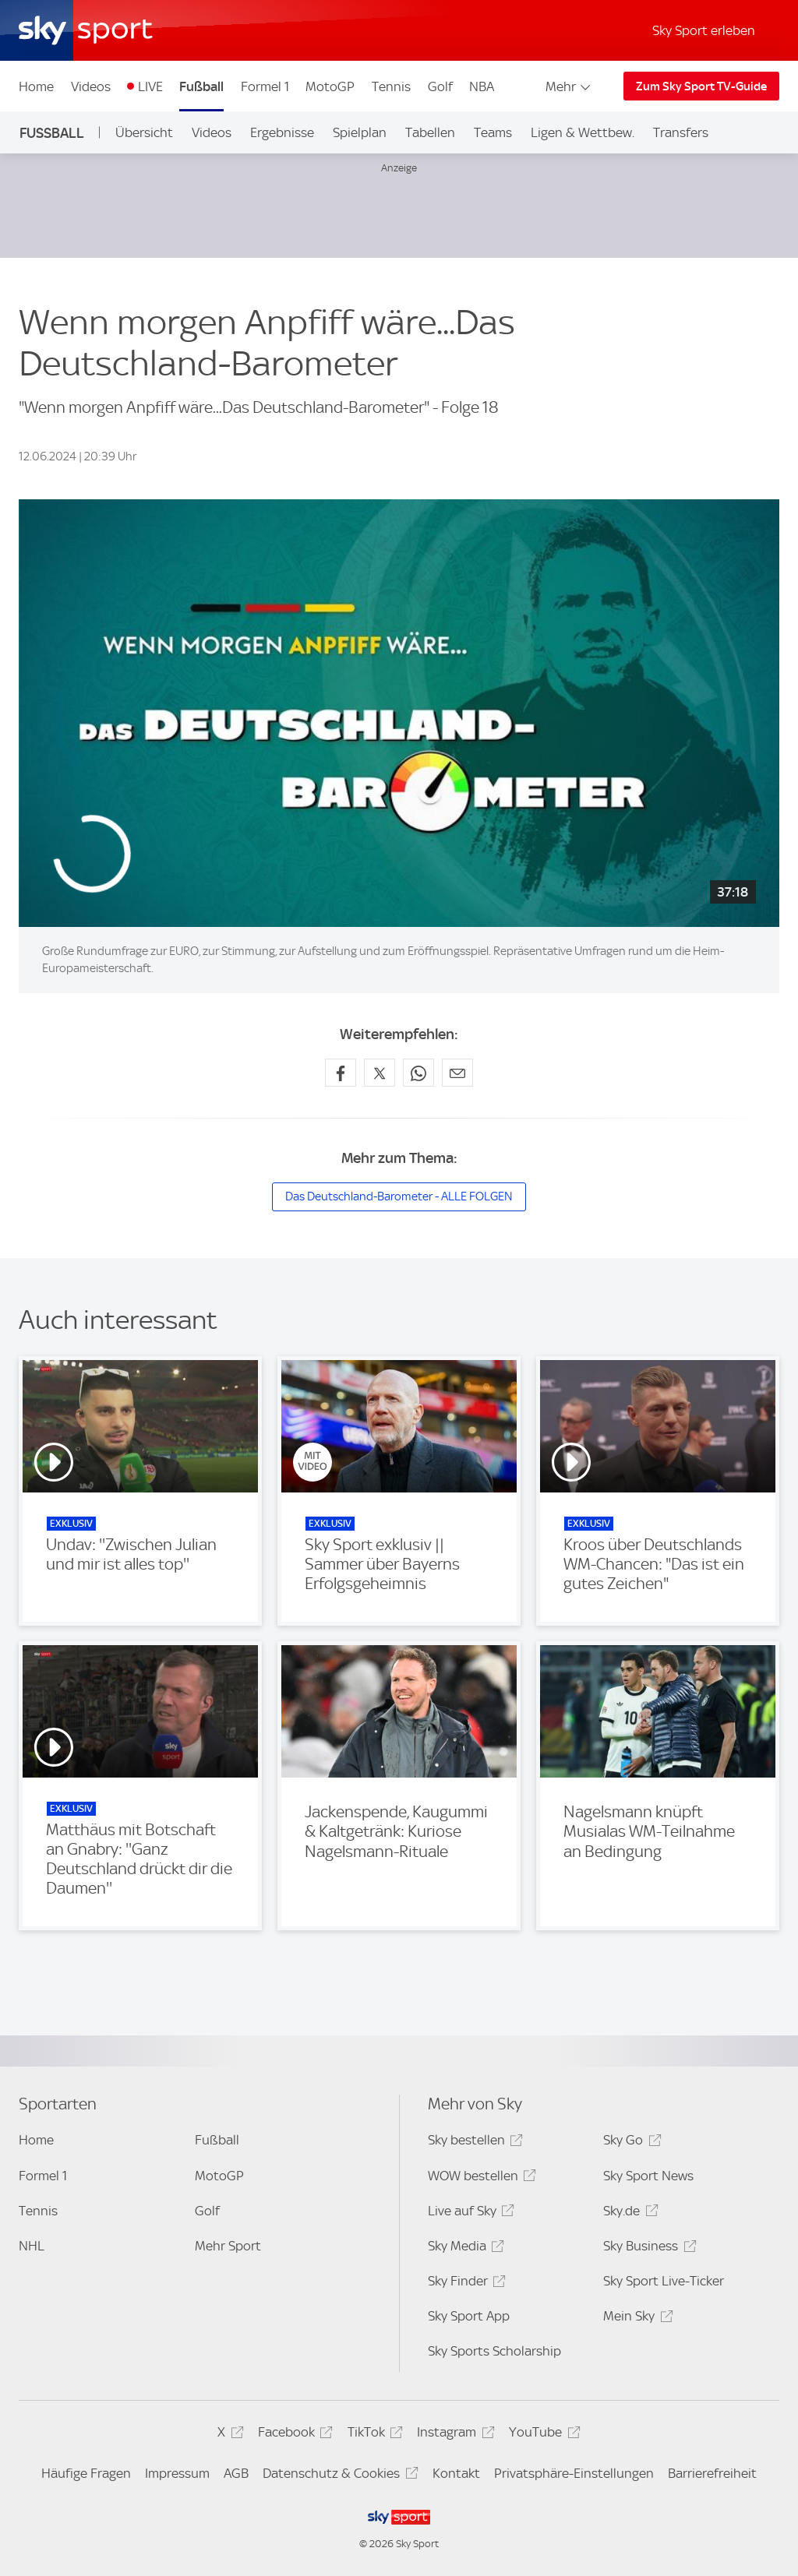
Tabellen (430, 132)
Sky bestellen (473, 2142)
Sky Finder (464, 2283)
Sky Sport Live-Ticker (663, 2281)
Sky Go (629, 2142)
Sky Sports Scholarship (494, 2351)
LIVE (150, 86)
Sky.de (628, 2213)
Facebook (293, 2434)
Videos (91, 86)
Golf (440, 86)
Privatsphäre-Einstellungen (574, 2473)
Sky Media (464, 2248)
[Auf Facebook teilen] (340, 1073)
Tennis (391, 86)
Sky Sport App (469, 2316)
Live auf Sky (469, 2213)
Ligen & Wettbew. (582, 132)
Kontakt (456, 2473)
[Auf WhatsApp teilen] (418, 1073)
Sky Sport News (648, 2175)
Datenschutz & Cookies (338, 2475)
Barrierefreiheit (712, 2473)
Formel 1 (265, 86)
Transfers (680, 132)
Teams (493, 132)
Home (36, 86)
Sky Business (647, 2248)
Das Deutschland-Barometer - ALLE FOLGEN (399, 1196)
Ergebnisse (282, 132)
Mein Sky (635, 2318)
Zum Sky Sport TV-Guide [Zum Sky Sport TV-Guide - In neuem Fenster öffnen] (701, 86)
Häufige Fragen (86, 2473)
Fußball (201, 86)
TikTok (373, 2434)
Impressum (177, 2473)
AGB (236, 2473)
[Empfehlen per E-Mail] (457, 1073)
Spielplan (360, 132)
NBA (481, 86)
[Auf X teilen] (379, 1073)
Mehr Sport (228, 2246)
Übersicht (144, 132)
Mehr (569, 86)
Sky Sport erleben (703, 30)
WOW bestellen (479, 2178)
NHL (31, 2246)
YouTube (542, 2434)
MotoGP (330, 86)
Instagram (453, 2434)
